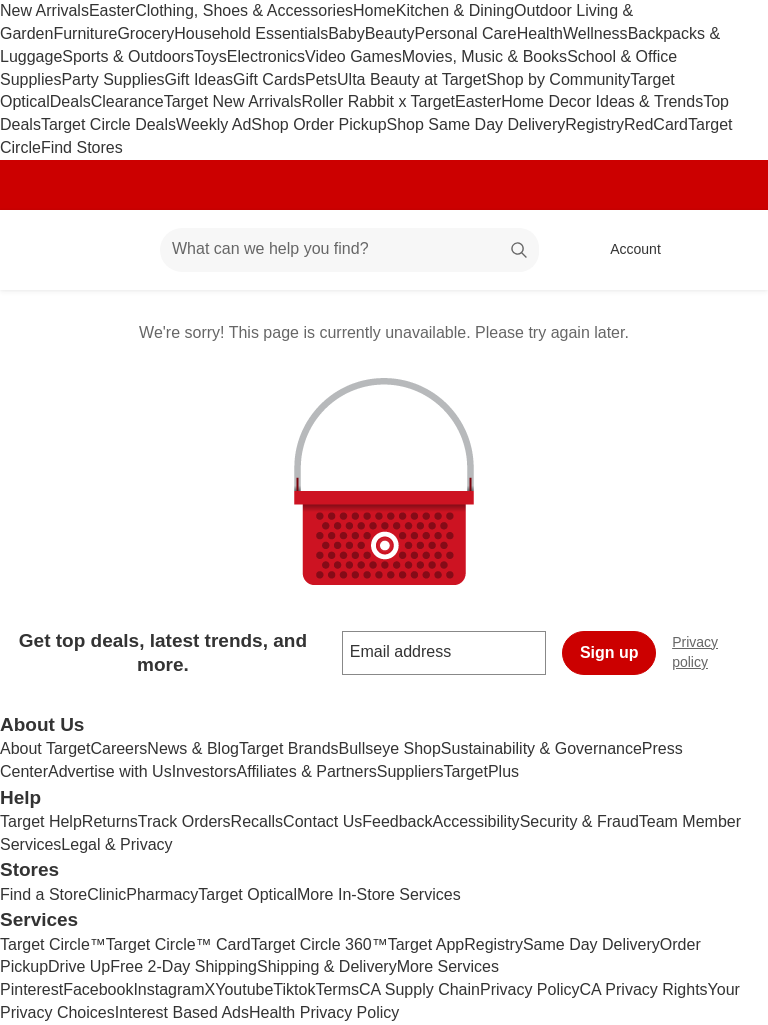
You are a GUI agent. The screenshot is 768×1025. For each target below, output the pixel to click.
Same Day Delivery (591, 944)
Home (374, 10)
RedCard (656, 124)
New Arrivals (44, 10)
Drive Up (79, 966)
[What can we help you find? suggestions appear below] (349, 250)
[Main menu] (114, 250)
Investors (204, 771)
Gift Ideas (199, 79)
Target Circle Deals (108, 124)
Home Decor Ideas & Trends (602, 101)
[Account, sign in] (625, 250)
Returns (110, 821)
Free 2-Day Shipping (183, 966)
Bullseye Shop (390, 748)
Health (540, 33)
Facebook (98, 989)
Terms (337, 989)
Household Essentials (251, 33)
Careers (118, 748)
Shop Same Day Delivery (476, 124)
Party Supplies (112, 79)
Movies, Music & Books (484, 56)
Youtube (244, 989)
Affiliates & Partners (307, 771)
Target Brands (289, 748)
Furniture (85, 33)
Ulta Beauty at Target (411, 79)
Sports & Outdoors (128, 56)
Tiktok (294, 989)
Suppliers (410, 771)
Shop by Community (558, 79)
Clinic (106, 894)
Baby (346, 33)
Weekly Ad (213, 124)
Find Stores (82, 147)
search (520, 250)
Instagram (168, 989)
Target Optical (247, 894)
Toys (210, 56)
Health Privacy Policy (324, 1012)
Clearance (127, 101)
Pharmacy (162, 894)
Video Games (353, 56)
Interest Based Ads (182, 1012)
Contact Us (322, 821)
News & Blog (193, 748)
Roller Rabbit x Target (378, 101)
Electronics (266, 56)
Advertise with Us (110, 771)
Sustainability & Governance (541, 748)
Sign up (609, 652)
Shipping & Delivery (327, 966)
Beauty (390, 33)
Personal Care (465, 33)
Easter (112, 10)
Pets (321, 79)
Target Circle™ (53, 944)
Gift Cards (269, 79)
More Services (448, 966)
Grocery (145, 33)
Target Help (41, 821)
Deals (70, 101)
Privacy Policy (530, 989)
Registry (594, 124)
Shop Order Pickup (318, 124)
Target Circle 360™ (319, 944)
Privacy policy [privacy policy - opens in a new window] (720, 652)
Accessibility (475, 821)
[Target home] (44, 250)
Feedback (397, 821)
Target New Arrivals (233, 101)
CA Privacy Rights (644, 989)
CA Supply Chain (419, 989)
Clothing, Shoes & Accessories (244, 10)
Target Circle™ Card (178, 944)
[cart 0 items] (726, 250)
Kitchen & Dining (455, 10)
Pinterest (31, 989)
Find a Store (43, 894)
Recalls (257, 821)
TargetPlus (481, 771)
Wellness (595, 33)
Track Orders (184, 821)
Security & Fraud (579, 821)
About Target (45, 748)
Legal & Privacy (116, 844)
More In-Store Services (379, 894)
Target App (426, 944)
